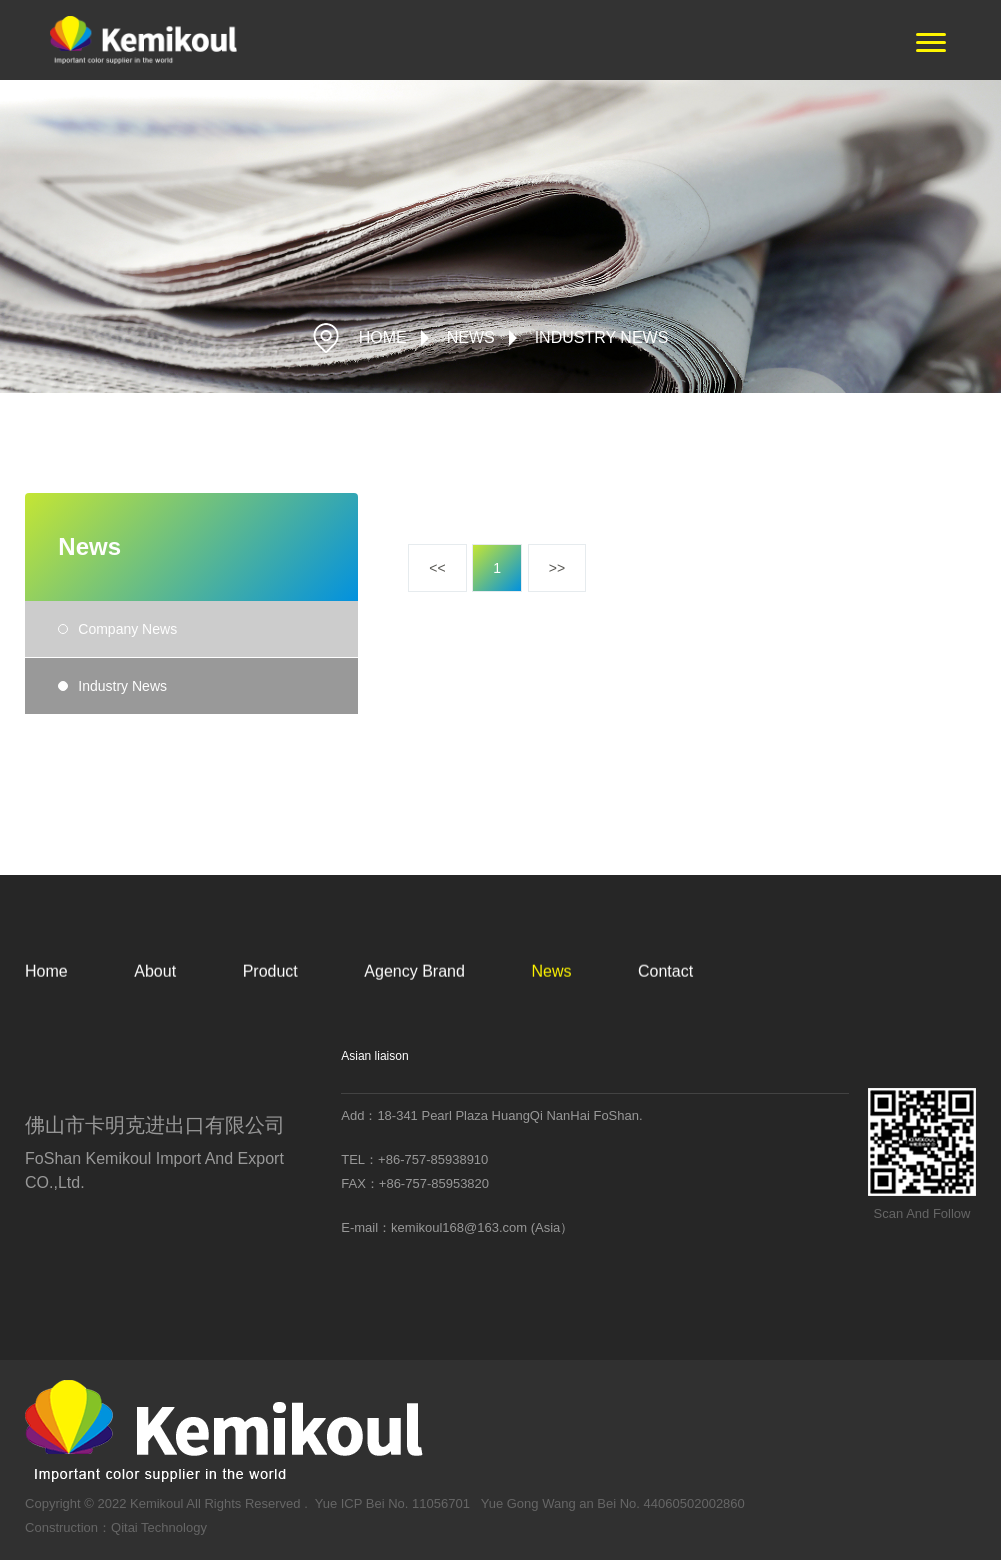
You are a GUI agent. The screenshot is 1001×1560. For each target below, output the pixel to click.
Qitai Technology (159, 1544)
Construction (61, 1544)
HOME (383, 337)
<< (437, 569)
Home (46, 996)
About (155, 996)
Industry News (602, 337)
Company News (127, 632)
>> (557, 569)
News (471, 337)
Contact (665, 996)
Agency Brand (414, 996)
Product (270, 996)
